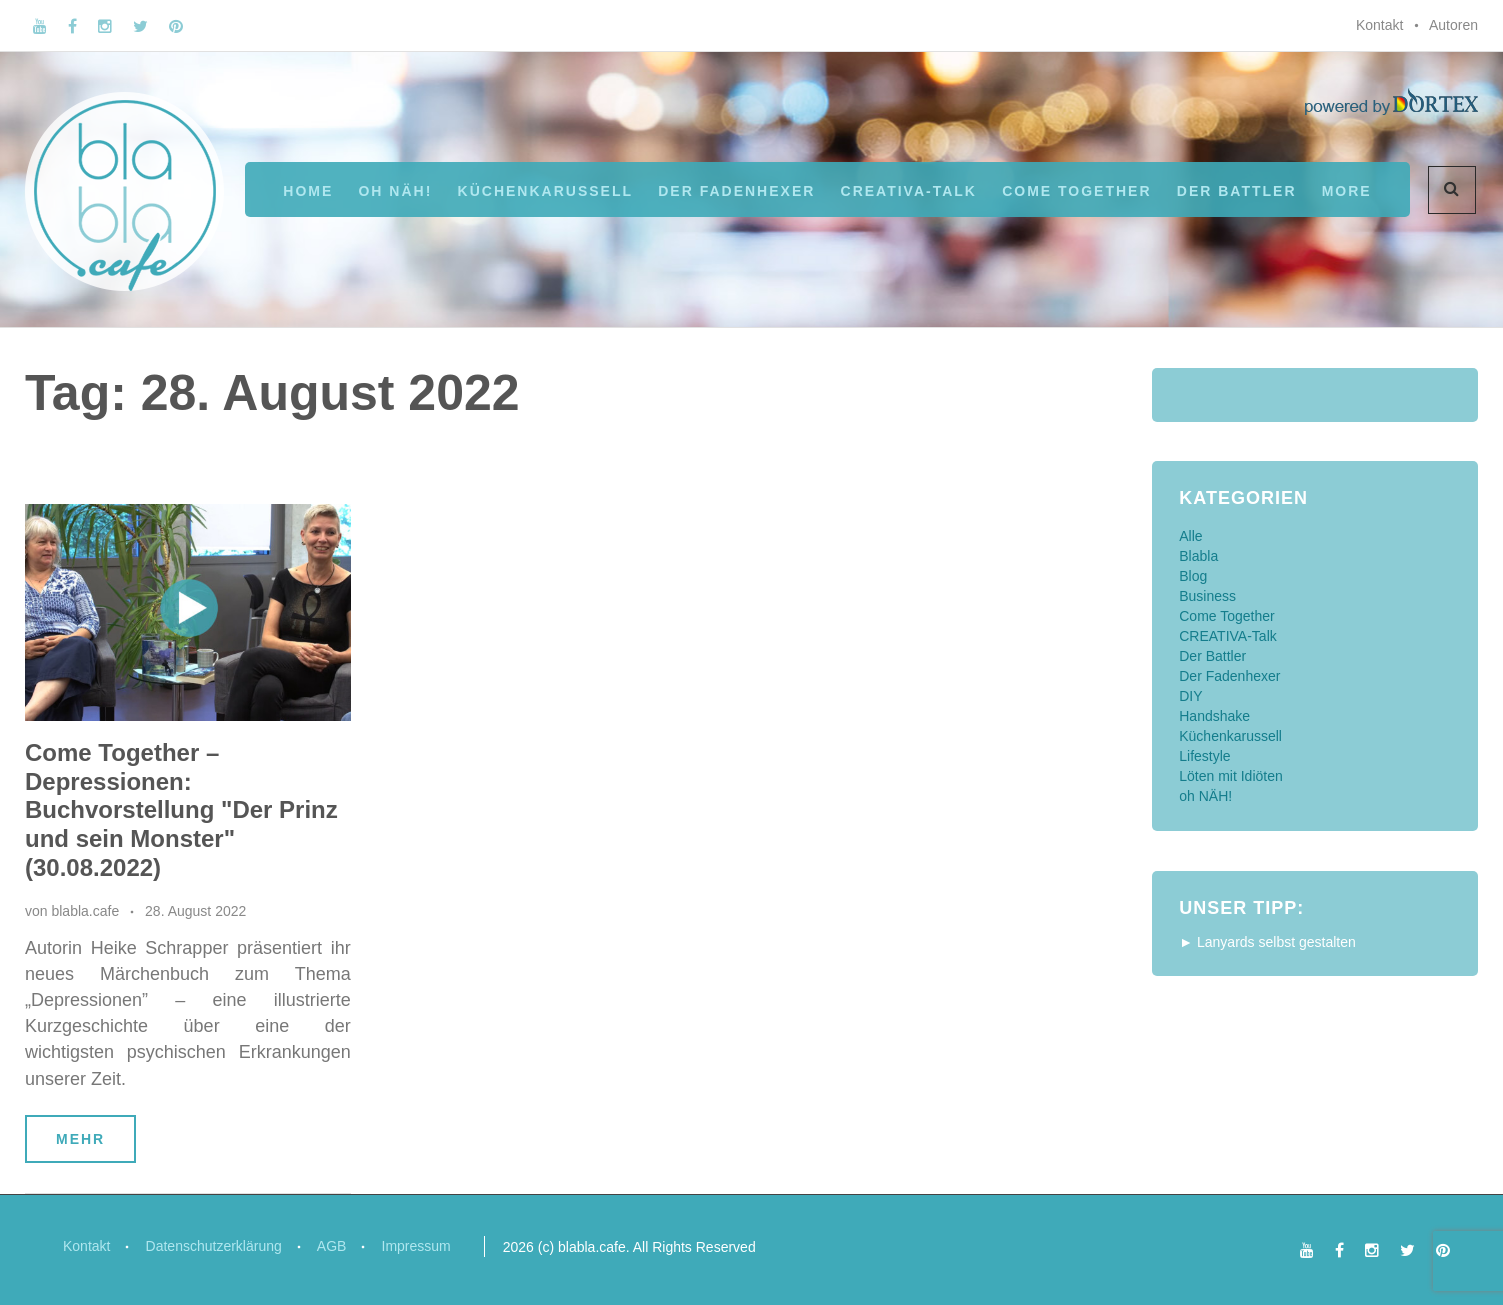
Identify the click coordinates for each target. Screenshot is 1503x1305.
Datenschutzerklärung (214, 1246)
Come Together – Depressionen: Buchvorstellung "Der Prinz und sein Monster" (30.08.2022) (181, 810)
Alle (1190, 536)
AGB (334, 1246)
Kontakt (1379, 25)
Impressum (418, 1246)
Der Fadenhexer (736, 191)
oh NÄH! (395, 191)
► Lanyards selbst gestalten (1267, 942)
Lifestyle (1204, 756)
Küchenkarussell (545, 191)
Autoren (1453, 25)
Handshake (1214, 716)
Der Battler (1212, 656)
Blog (1193, 576)
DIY (1190, 696)
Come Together (1076, 191)
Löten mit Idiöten (1231, 776)
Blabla (1198, 556)
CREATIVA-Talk (909, 191)
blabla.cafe (85, 911)
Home (308, 191)
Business (1207, 596)
